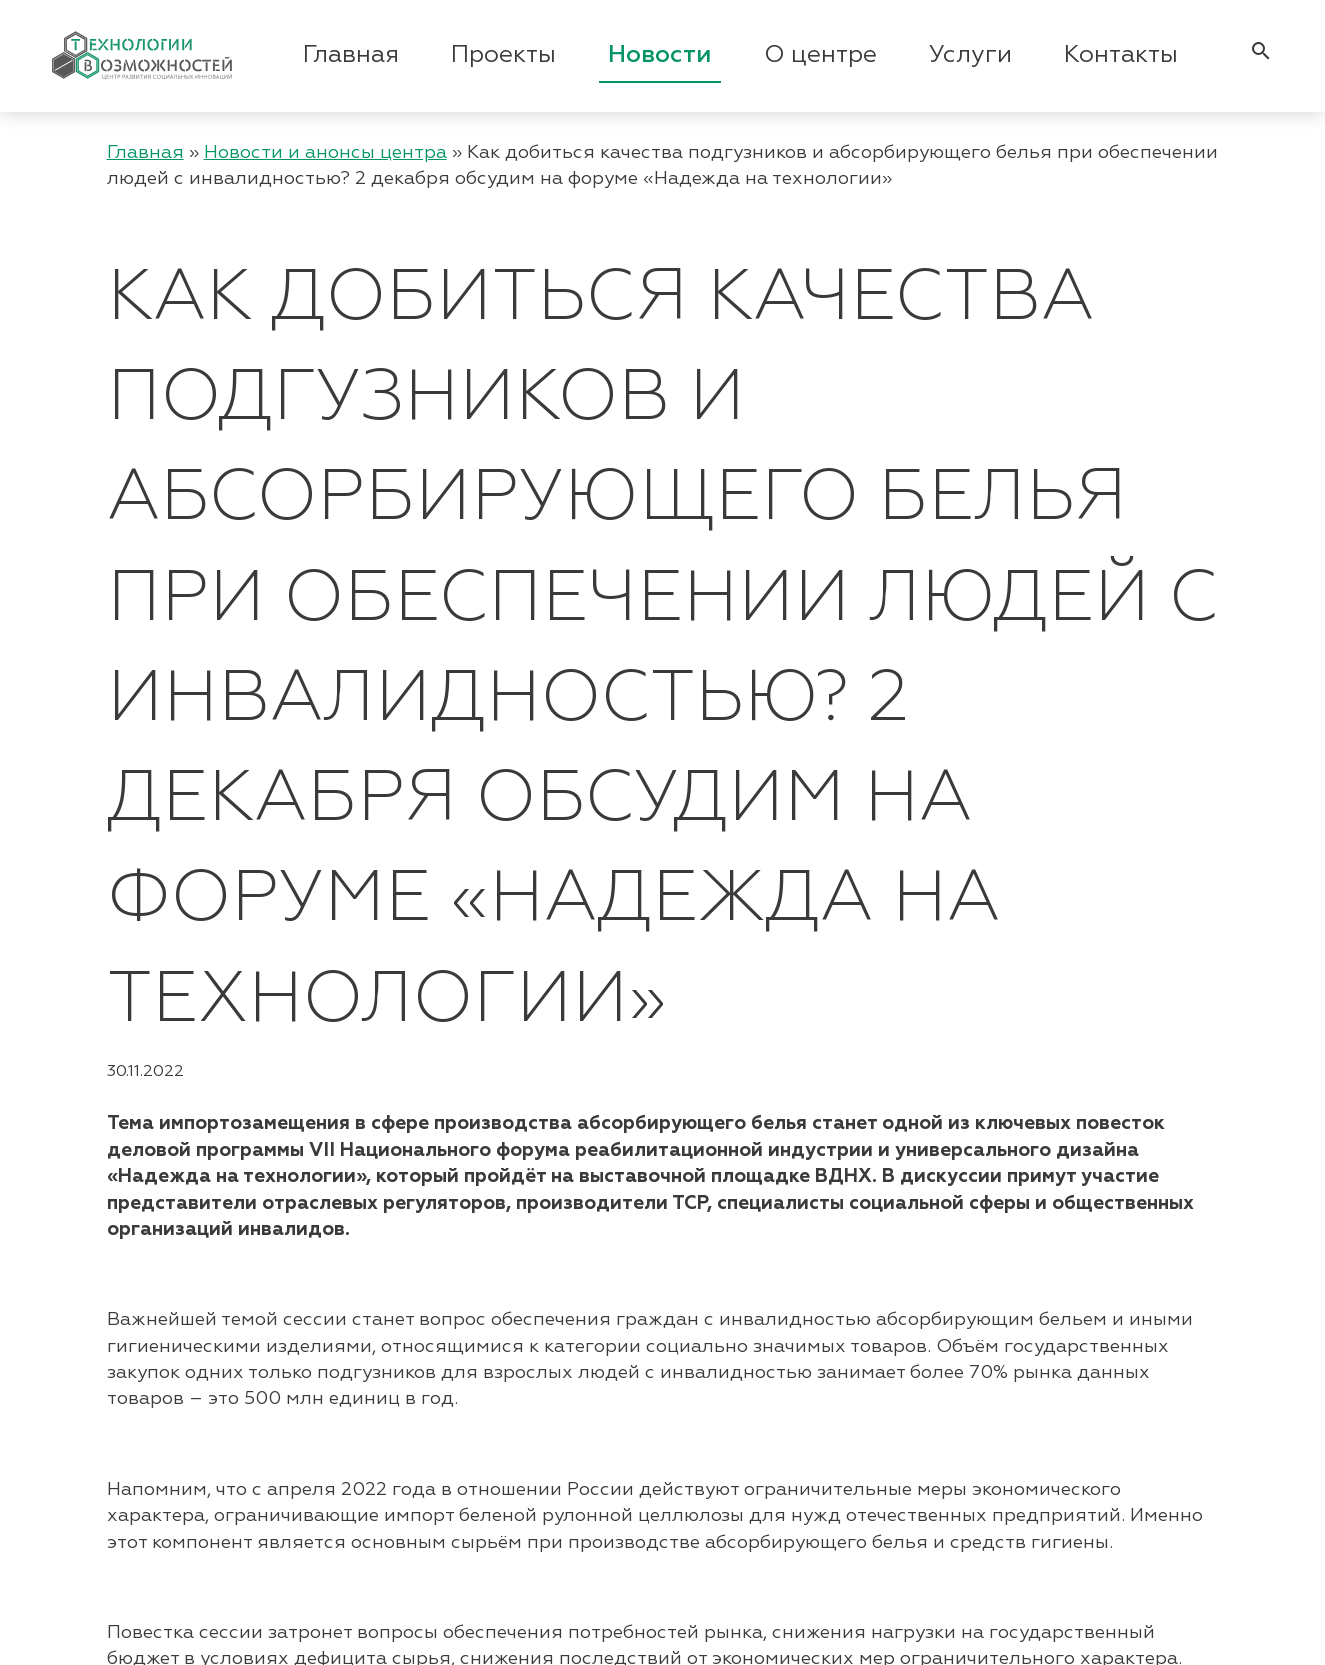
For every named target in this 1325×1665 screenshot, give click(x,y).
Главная (351, 55)
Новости (660, 55)
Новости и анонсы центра (325, 152)
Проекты (503, 55)
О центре (820, 55)
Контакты (1121, 55)
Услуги (970, 55)
